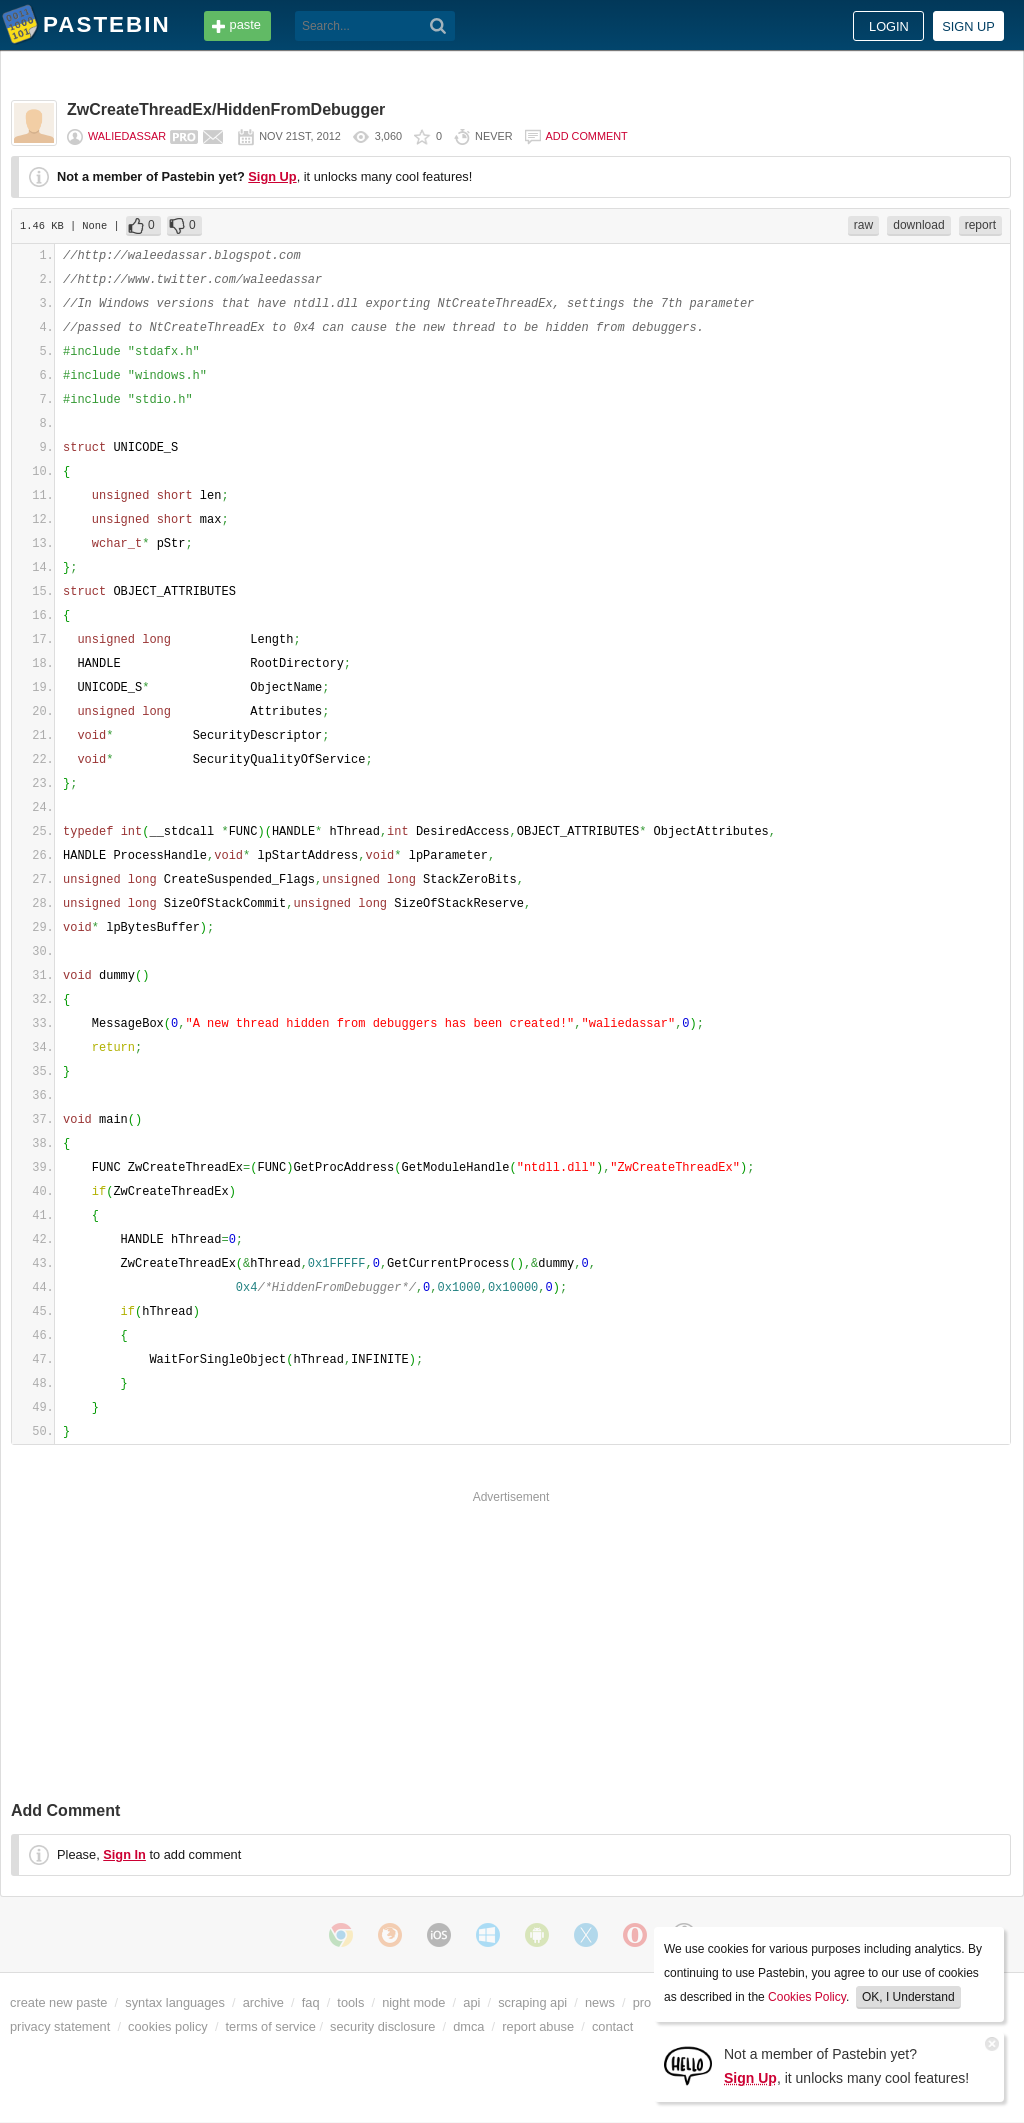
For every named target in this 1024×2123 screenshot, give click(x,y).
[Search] (438, 26)
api (471, 2002)
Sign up (968, 26)
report (980, 225)
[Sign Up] (688, 2064)
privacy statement (60, 2026)
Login (889, 26)
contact (612, 2026)
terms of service (271, 2026)
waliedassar (127, 136)
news (600, 2002)
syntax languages (175, 2002)
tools (350, 2002)
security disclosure (382, 2026)
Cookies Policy (807, 1997)
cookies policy (168, 2026)
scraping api (532, 2002)
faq (311, 2002)
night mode (413, 2002)
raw (863, 225)
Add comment (587, 136)
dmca (468, 2026)
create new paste (58, 2002)
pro (642, 2002)
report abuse (538, 2026)
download (918, 225)
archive (263, 2002)
